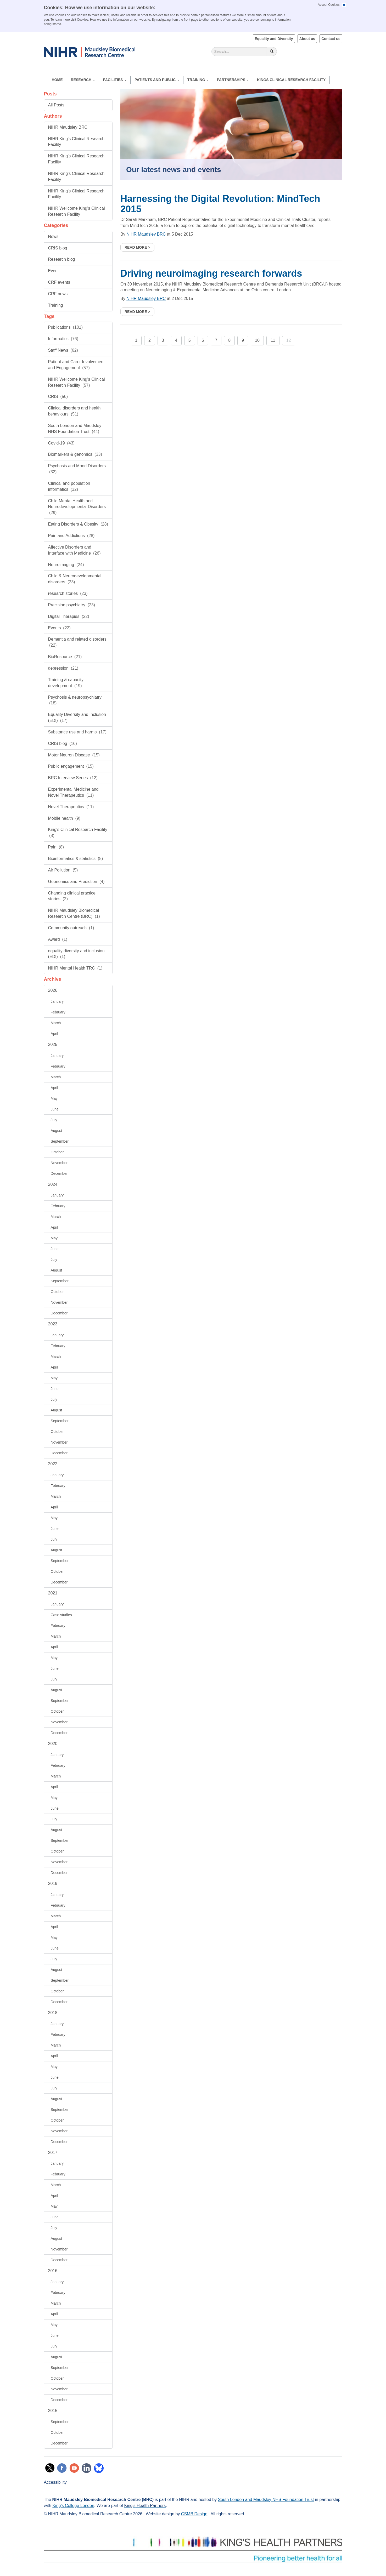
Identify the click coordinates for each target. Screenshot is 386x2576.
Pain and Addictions (71, 535)
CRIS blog (57, 248)
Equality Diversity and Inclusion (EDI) (77, 717)
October (57, 1152)
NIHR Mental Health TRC (75, 968)
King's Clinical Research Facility (77, 832)
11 (273, 340)
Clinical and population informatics (69, 486)
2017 (53, 2152)
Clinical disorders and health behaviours (74, 411)
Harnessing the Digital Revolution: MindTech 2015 (220, 203)
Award (58, 939)
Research (83, 80)
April (54, 1033)
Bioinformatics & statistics (75, 858)
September (60, 1141)
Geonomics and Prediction (76, 881)
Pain (56, 847)
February (58, 1012)
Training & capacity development (65, 682)
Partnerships (233, 80)
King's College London (73, 2505)
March (56, 1023)
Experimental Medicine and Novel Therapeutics (73, 792)
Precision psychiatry (71, 605)
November (59, 1163)
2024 (53, 1184)
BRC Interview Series (73, 778)
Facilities (114, 80)
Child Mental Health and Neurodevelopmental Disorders (77, 507)
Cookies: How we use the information (103, 19)
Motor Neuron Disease (74, 755)
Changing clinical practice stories (72, 896)
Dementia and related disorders (77, 642)
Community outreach (71, 928)
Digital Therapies (68, 616)
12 (288, 340)
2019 (53, 1883)
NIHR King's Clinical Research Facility (76, 141)
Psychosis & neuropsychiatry (75, 700)
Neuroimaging (66, 564)
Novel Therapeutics (71, 807)
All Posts (56, 105)
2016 (53, 2271)
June (55, 1109)
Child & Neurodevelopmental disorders (75, 579)
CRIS (58, 396)
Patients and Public (157, 80)
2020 (53, 1743)
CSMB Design (194, 2514)
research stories (68, 593)
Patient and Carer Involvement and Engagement (76, 365)
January (57, 1001)
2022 (53, 1464)
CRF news (58, 294)
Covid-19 (61, 443)
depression (63, 668)
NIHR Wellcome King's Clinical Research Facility (76, 211)
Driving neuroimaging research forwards (211, 273)
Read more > (137, 247)
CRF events (59, 282)
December (59, 1173)
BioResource (65, 656)
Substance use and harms (77, 732)
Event (53, 271)
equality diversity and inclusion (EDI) (76, 954)
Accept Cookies (328, 5)
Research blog (61, 259)
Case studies (61, 1615)
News (53, 236)
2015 (53, 2410)
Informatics (63, 339)
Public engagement (71, 766)
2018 (53, 2012)
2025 (53, 1044)
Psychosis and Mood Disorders (77, 469)
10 (257, 340)
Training (198, 80)
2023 (53, 1324)
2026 (53, 990)
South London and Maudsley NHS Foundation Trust (75, 428)
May (54, 1098)
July (54, 1120)
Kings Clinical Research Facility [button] (291, 80)
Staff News (63, 350)
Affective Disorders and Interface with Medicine (74, 550)
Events (59, 628)
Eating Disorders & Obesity (78, 524)
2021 (53, 1593)
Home (57, 80)
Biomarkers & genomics (75, 454)
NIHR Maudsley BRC (67, 127)
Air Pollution (63, 870)
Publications (65, 327)
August (56, 1131)
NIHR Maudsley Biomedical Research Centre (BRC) (74, 913)
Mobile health (64, 818)
